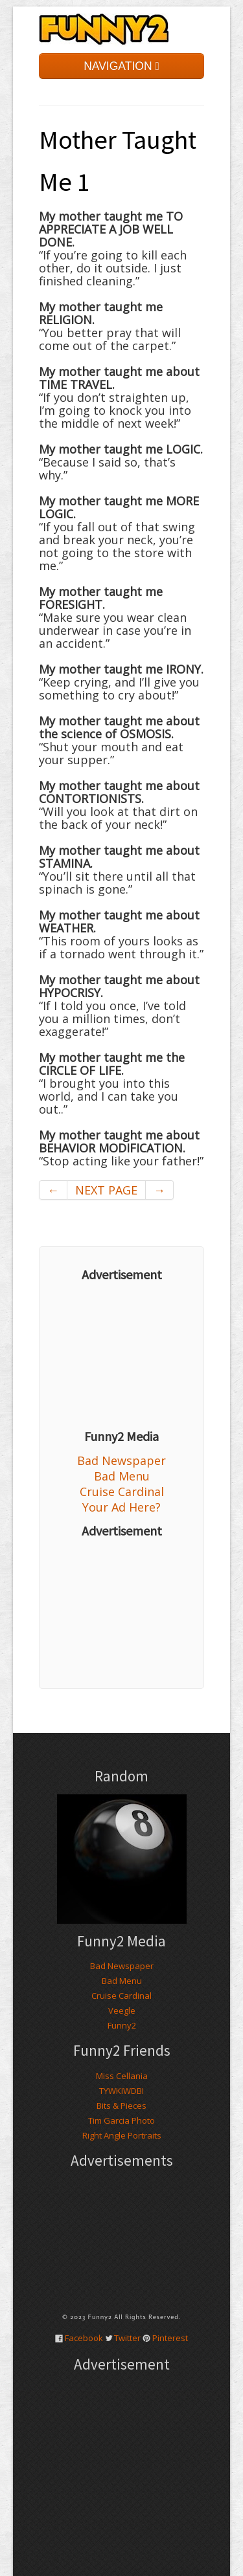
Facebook (84, 2338)
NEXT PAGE (106, 1190)
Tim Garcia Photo (121, 2120)
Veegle (121, 2010)
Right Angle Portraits (121, 2135)
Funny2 (122, 2025)
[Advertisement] (121, 1355)
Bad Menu (122, 1476)
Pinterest (170, 2338)
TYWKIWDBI (121, 2091)
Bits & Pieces (121, 2105)
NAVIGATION (121, 66)
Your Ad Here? (121, 1507)
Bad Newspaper (121, 1460)
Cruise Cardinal (122, 1491)
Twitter (127, 2338)
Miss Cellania (122, 2076)
